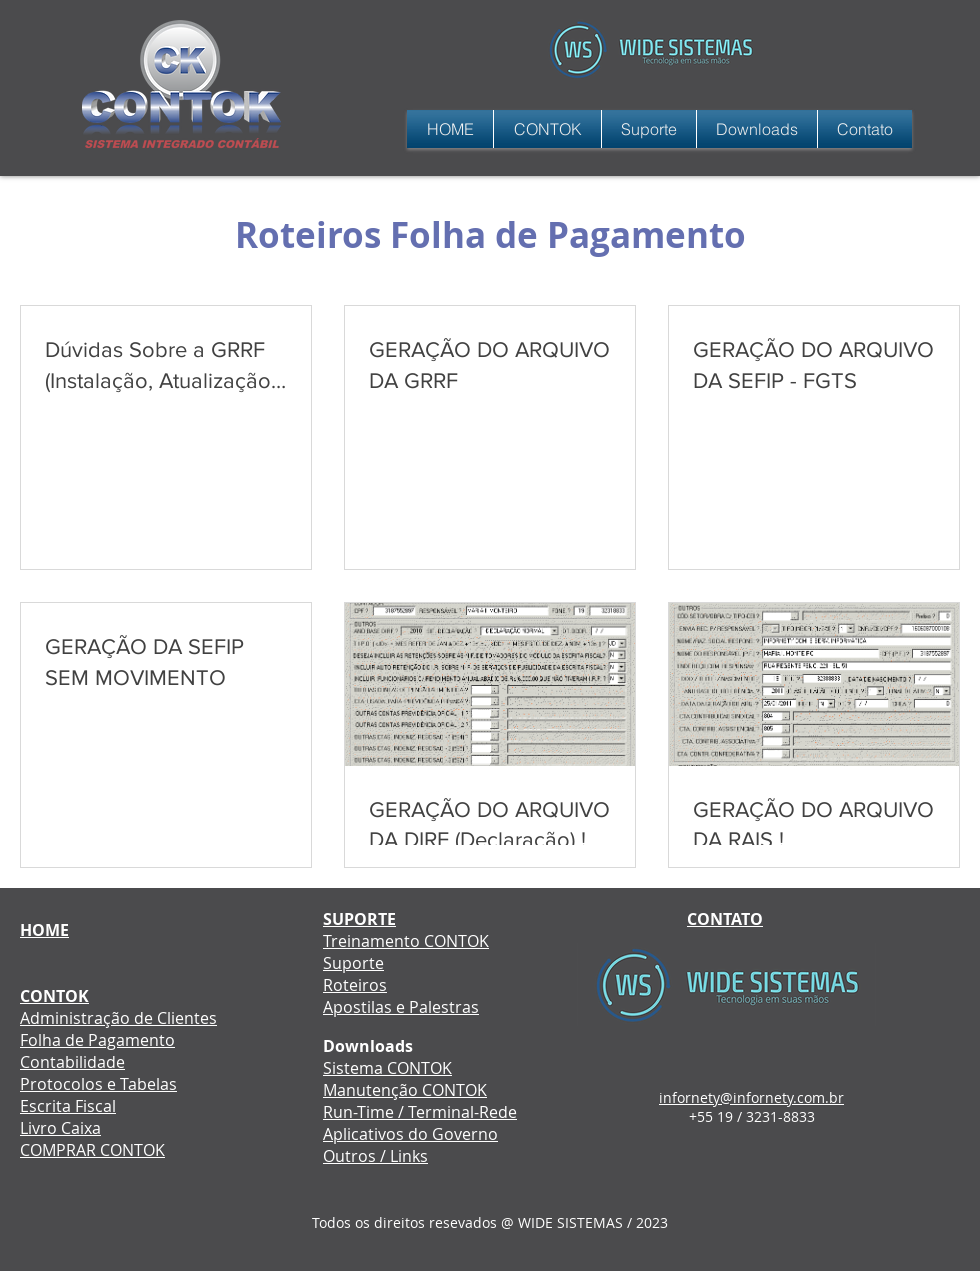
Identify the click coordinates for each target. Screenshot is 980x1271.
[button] (649, 129)
